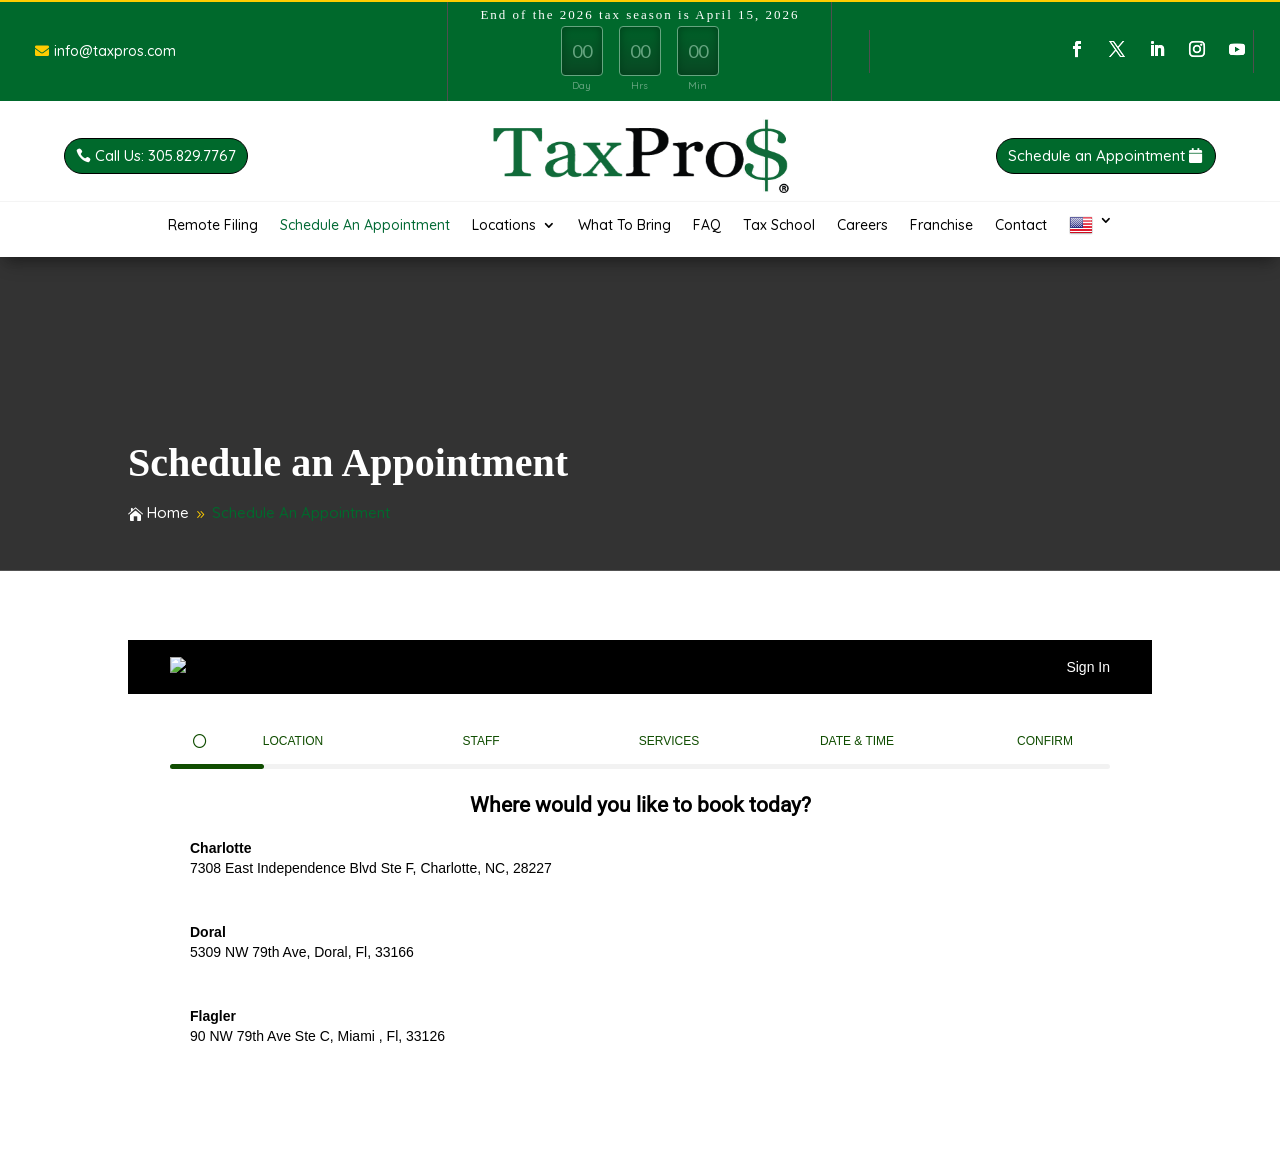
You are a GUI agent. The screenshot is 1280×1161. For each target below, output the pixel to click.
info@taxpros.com (115, 51)
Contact (1021, 226)
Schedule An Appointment (365, 226)
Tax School (779, 226)
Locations (504, 226)
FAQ (707, 226)
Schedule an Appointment (1146, 155)
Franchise (941, 226)
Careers (862, 226)
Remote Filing (213, 226)
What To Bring (624, 226)
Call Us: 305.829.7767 (115, 155)
